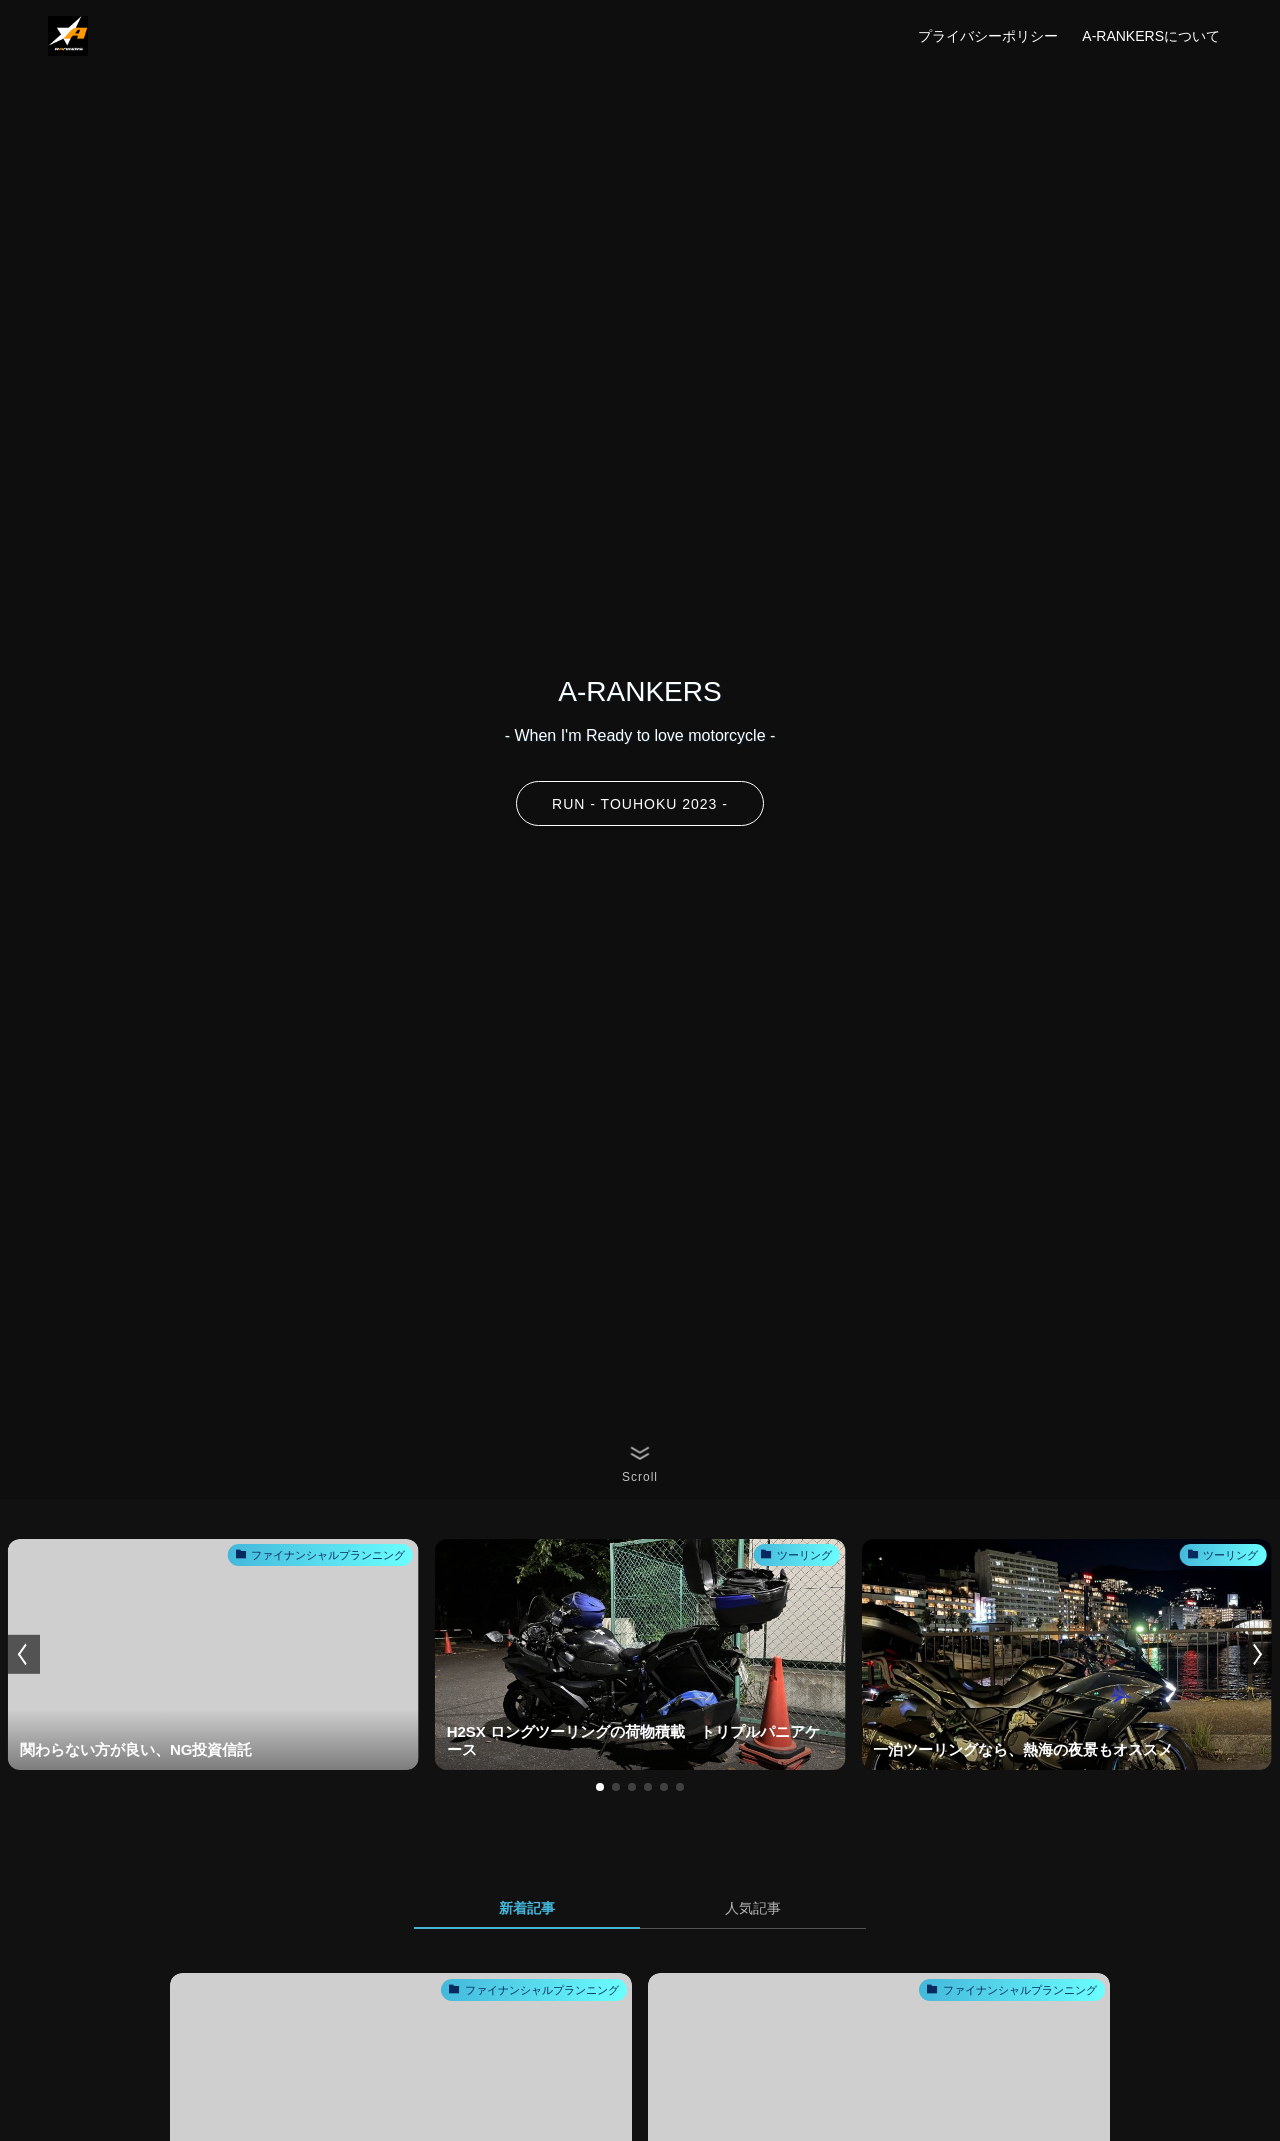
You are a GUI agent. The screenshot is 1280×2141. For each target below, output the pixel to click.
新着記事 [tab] (527, 1908)
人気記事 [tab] (753, 1908)
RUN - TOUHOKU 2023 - (640, 804)
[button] (600, 1787)
